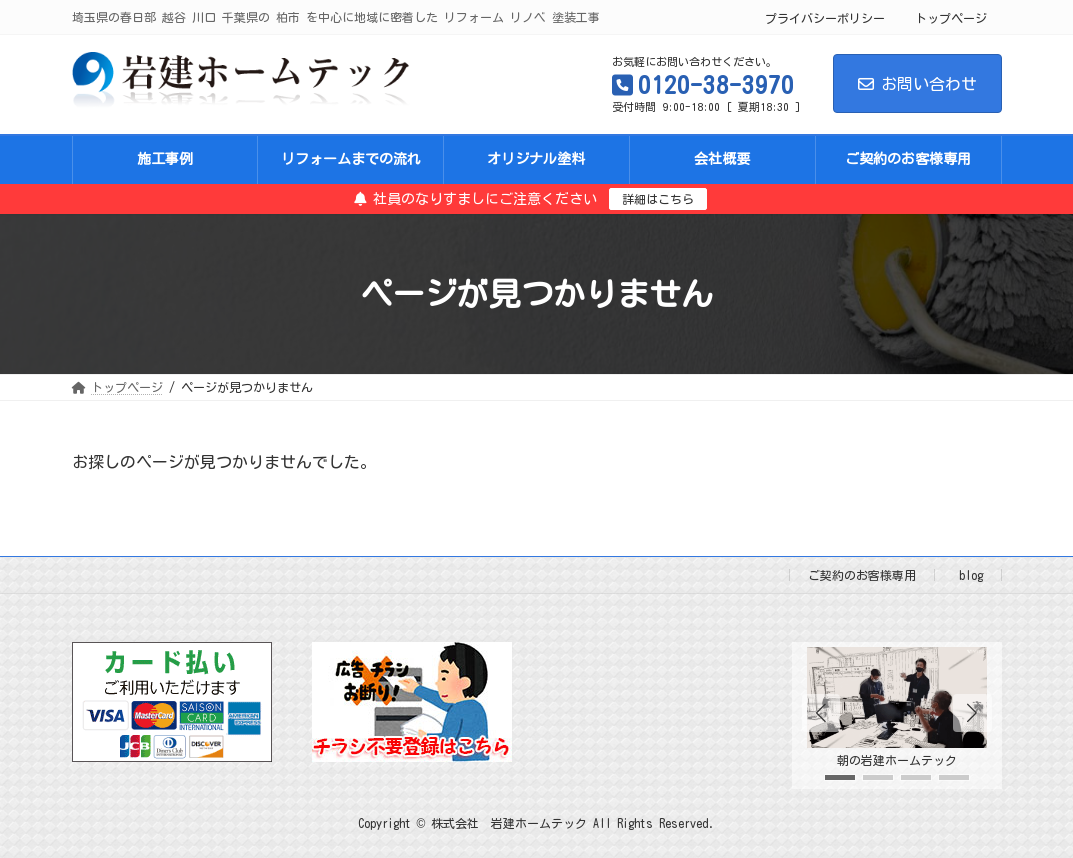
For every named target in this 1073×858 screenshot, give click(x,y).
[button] (972, 713)
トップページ (951, 18)
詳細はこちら (658, 199)
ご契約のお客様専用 (862, 575)
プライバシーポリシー (825, 18)
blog (971, 575)
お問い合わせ (917, 84)
